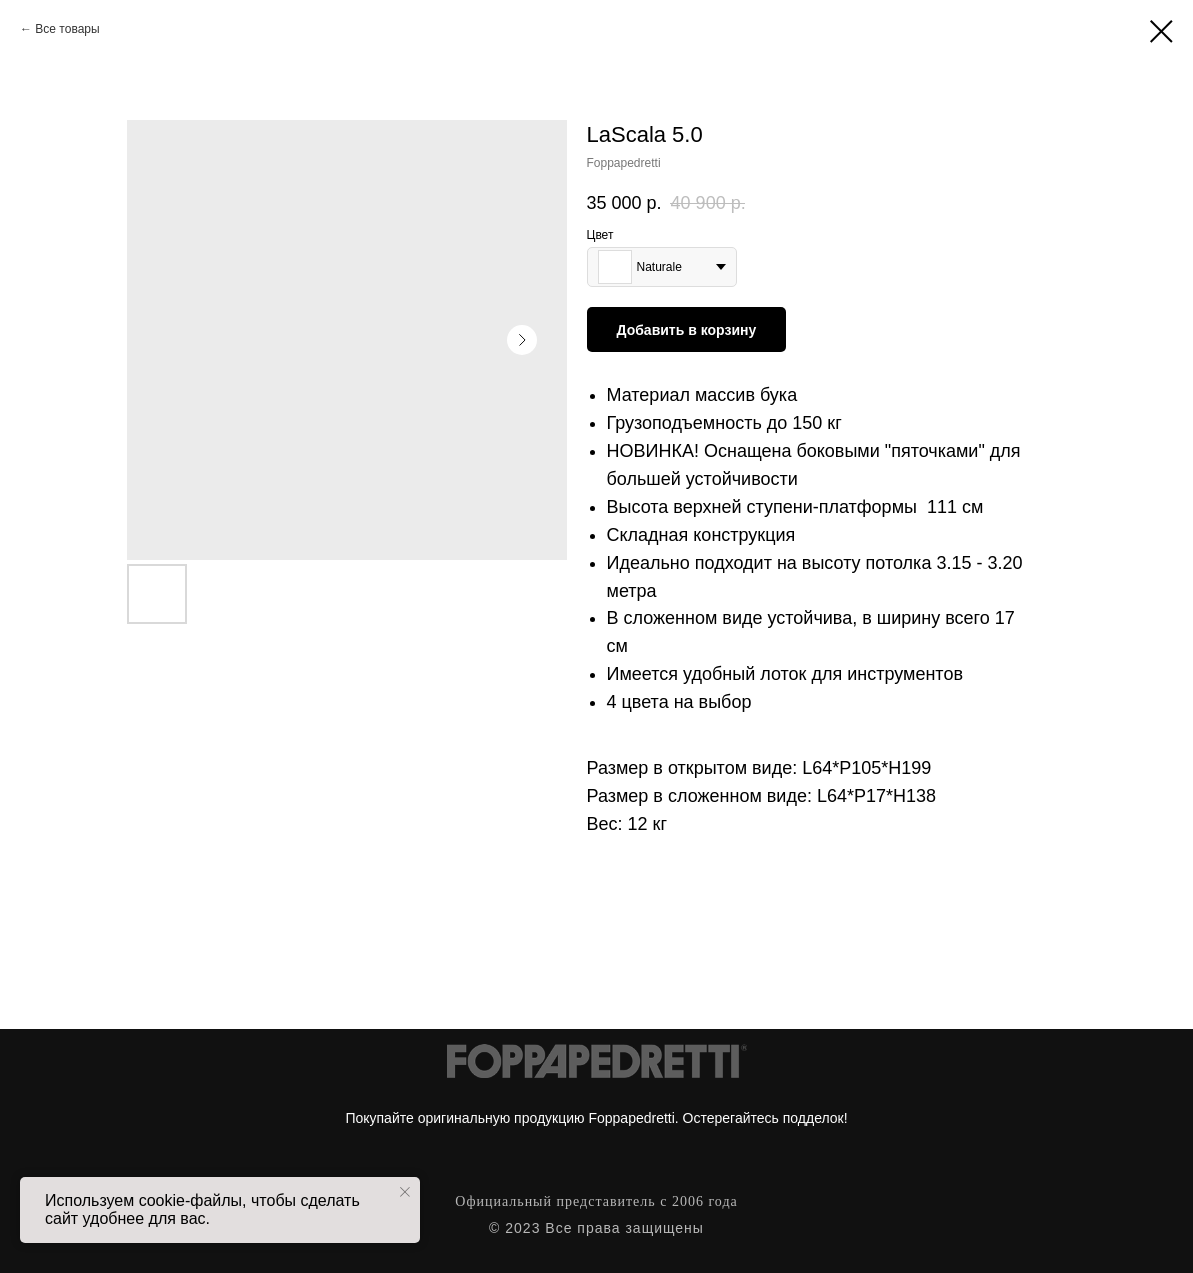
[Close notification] (405, 1192)
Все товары (67, 29)
